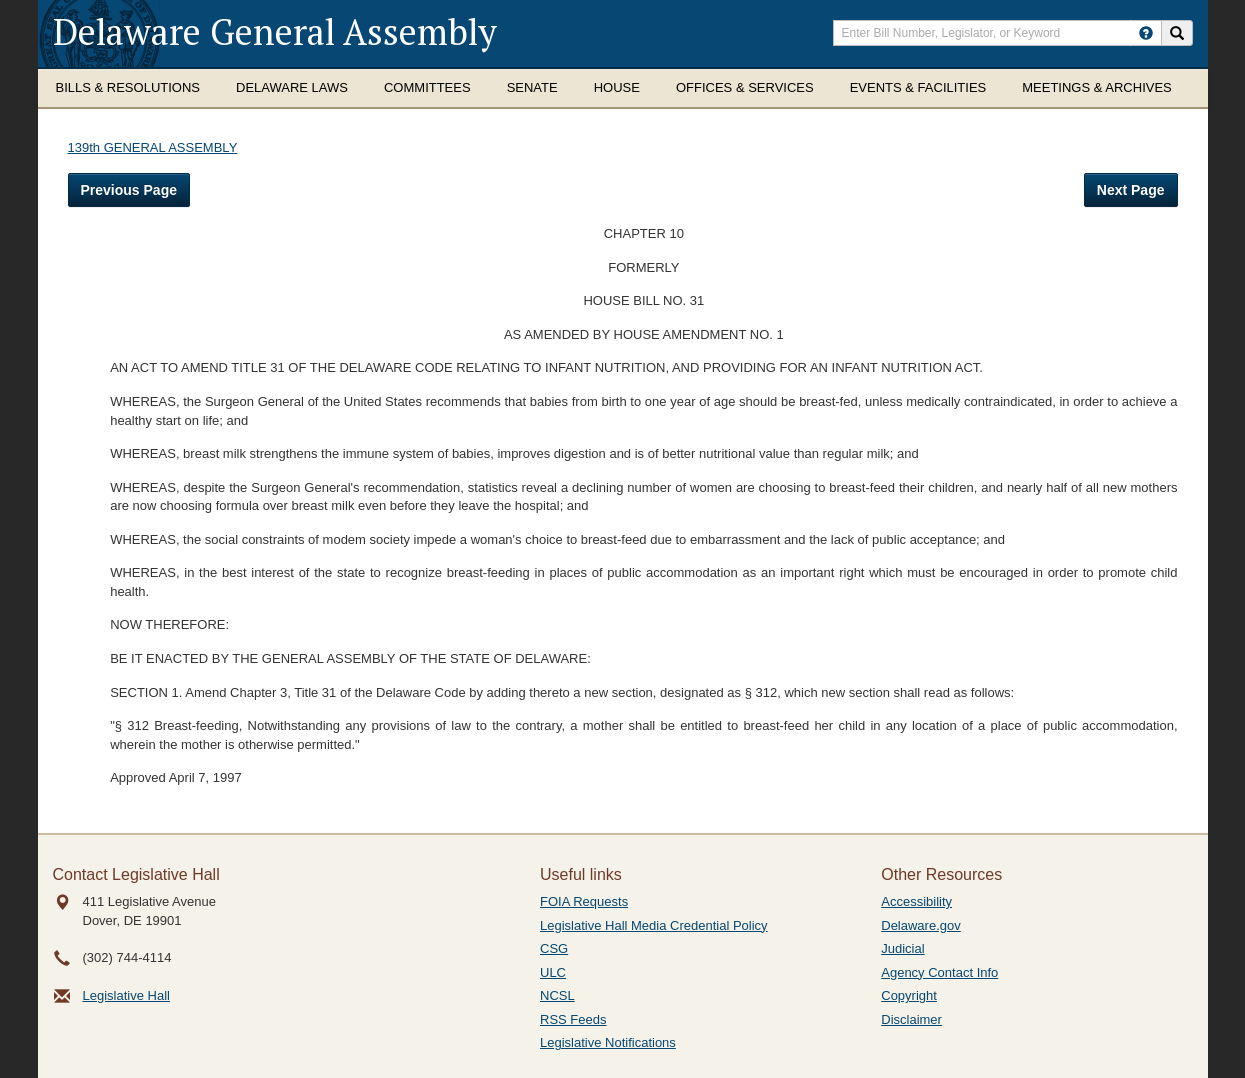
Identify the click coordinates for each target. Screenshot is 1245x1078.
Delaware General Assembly (275, 31)
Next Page (1131, 190)
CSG (554, 948)
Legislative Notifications (608, 1042)
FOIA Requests (584, 901)
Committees (427, 87)
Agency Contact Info (939, 972)
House (617, 87)
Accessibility (916, 901)
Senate (532, 87)
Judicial (902, 948)
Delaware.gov (921, 925)
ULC (553, 972)
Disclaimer (911, 1019)
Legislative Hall (126, 995)
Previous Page (129, 190)
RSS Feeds (573, 1019)
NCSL (557, 995)
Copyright (909, 995)
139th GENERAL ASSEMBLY (153, 147)
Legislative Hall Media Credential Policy (654, 925)
